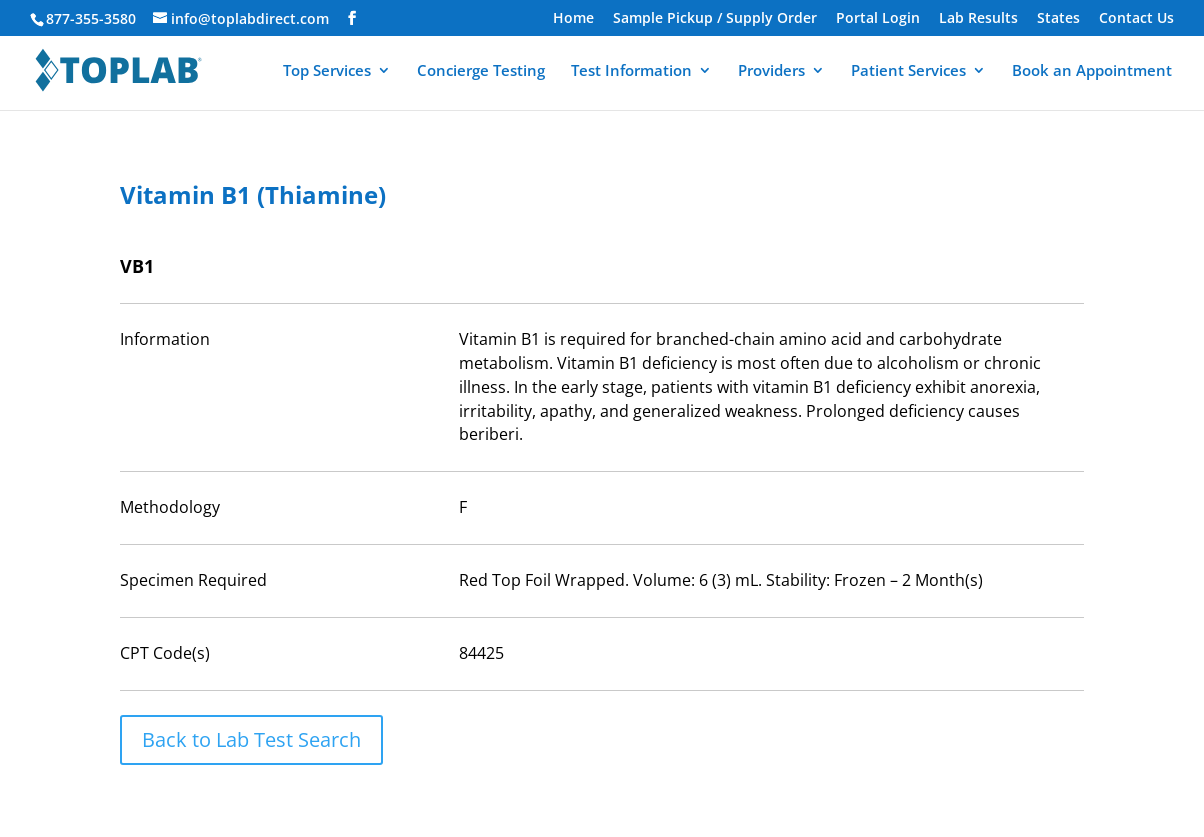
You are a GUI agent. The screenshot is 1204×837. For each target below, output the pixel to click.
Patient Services (908, 71)
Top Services (327, 71)
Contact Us (1136, 19)
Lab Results (978, 19)
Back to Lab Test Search (251, 739)
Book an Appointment (1092, 71)
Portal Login (878, 19)
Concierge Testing (481, 71)
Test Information (631, 71)
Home (573, 19)
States (1058, 19)
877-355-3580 (91, 18)
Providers (771, 71)
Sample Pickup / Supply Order (715, 19)
